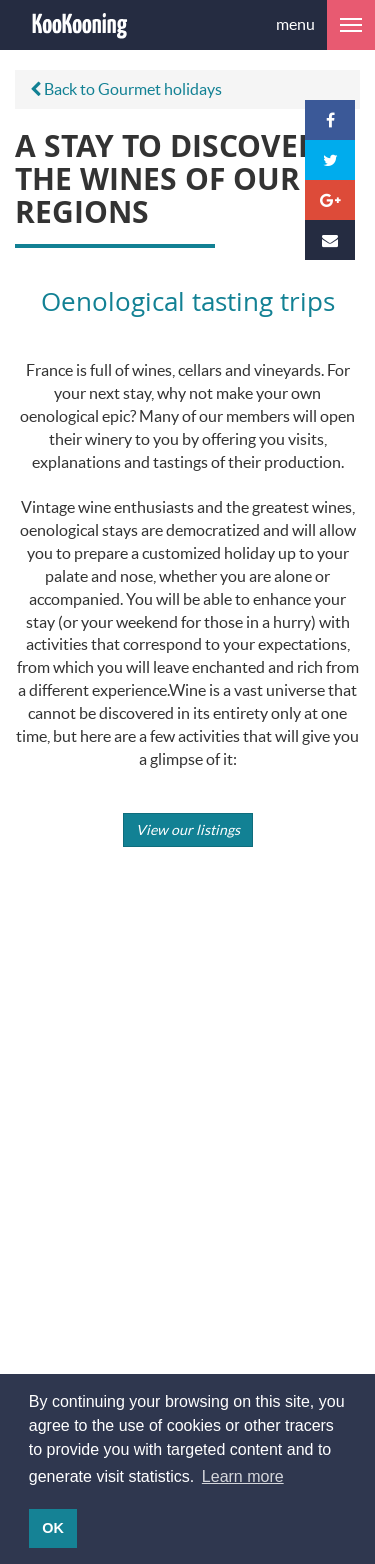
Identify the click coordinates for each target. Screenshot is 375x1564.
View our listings (188, 829)
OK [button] (53, 1528)
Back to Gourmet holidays (126, 88)
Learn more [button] (243, 1476)
